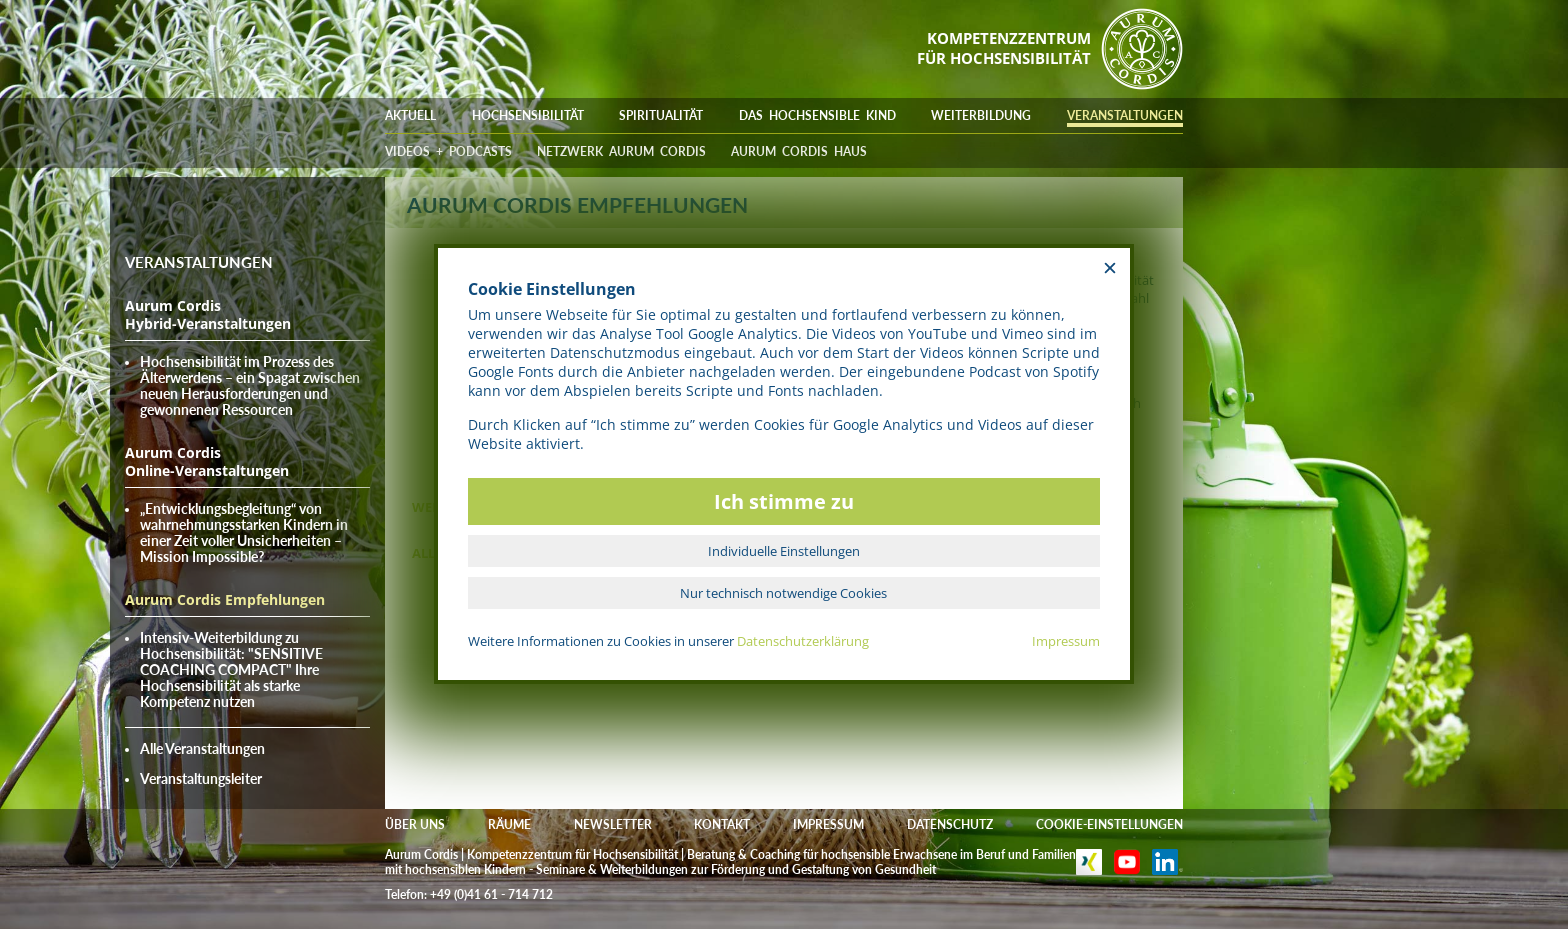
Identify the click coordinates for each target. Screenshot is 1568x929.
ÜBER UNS (415, 824)
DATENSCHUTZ (950, 824)
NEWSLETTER (613, 824)
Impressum (1066, 641)
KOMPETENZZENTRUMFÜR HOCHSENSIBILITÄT (1004, 48)
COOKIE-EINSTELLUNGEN (1109, 824)
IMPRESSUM (828, 824)
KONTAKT (722, 824)
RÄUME (509, 824)
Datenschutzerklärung (803, 641)
